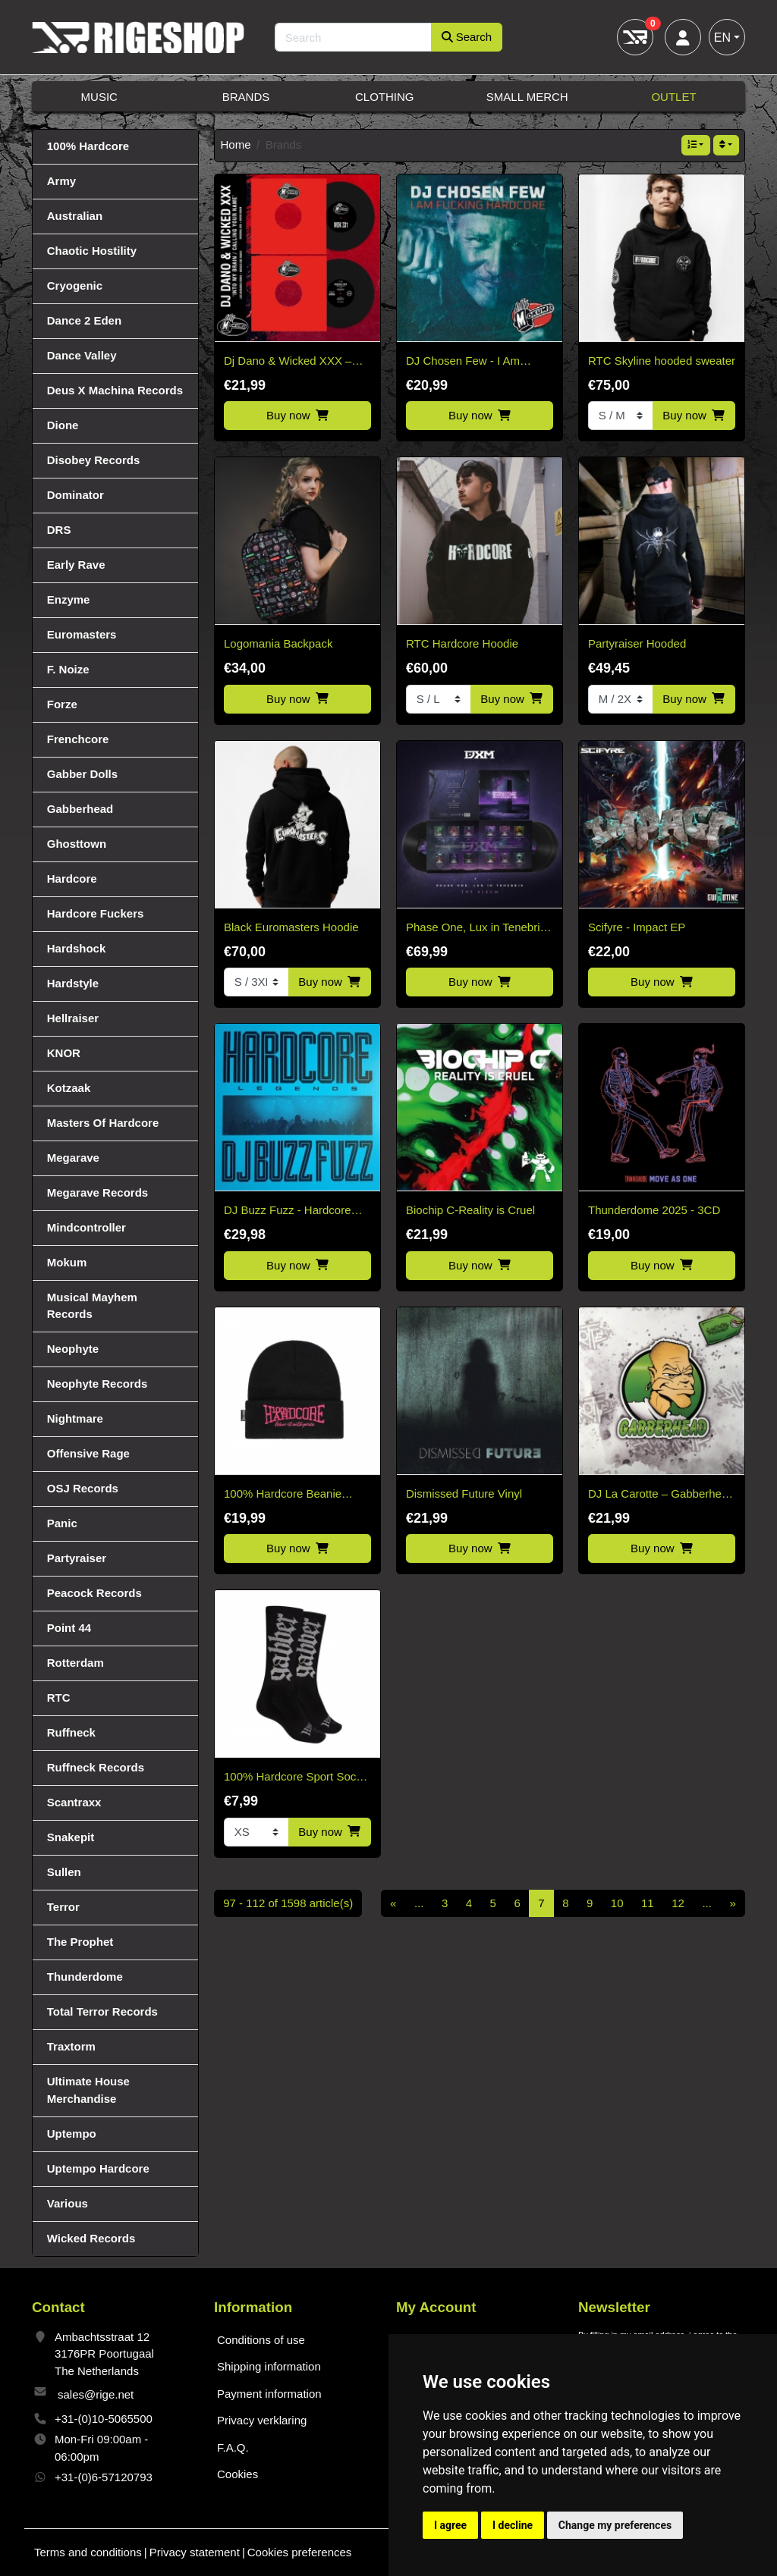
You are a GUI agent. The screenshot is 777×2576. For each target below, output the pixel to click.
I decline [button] (512, 2525)
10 (617, 1903)
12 (678, 1903)
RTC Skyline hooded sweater (661, 360)
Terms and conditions (88, 2552)
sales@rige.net (96, 2394)
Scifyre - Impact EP (636, 927)
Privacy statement (194, 2552)
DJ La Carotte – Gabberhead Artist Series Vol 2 (661, 1495)
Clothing (384, 96)
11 (647, 1903)
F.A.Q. (233, 2447)
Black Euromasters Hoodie (291, 927)
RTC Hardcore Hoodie (462, 643)
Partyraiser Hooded (637, 643)
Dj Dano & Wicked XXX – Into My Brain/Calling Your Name (289, 362)
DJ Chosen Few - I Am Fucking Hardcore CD (463, 362)
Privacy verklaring (262, 2420)
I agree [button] (450, 2525)
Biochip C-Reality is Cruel (470, 1209)
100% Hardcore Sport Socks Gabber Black (295, 1778)
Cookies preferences (299, 2552)
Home (236, 144)
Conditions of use (261, 2339)
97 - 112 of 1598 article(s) (288, 1903)
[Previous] (393, 1903)
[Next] (732, 1903)
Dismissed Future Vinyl (464, 1493)
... (419, 1903)
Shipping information (269, 2366)
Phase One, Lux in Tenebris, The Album (477, 929)
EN (722, 37)
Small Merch (527, 96)
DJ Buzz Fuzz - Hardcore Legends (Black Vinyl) (287, 1211)
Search (467, 36)
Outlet (673, 96)
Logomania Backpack (278, 643)
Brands (246, 96)
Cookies (237, 2474)
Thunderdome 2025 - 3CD (654, 1209)
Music (99, 96)
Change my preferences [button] (615, 2525)
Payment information (269, 2393)
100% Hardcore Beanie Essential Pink (282, 1495)
